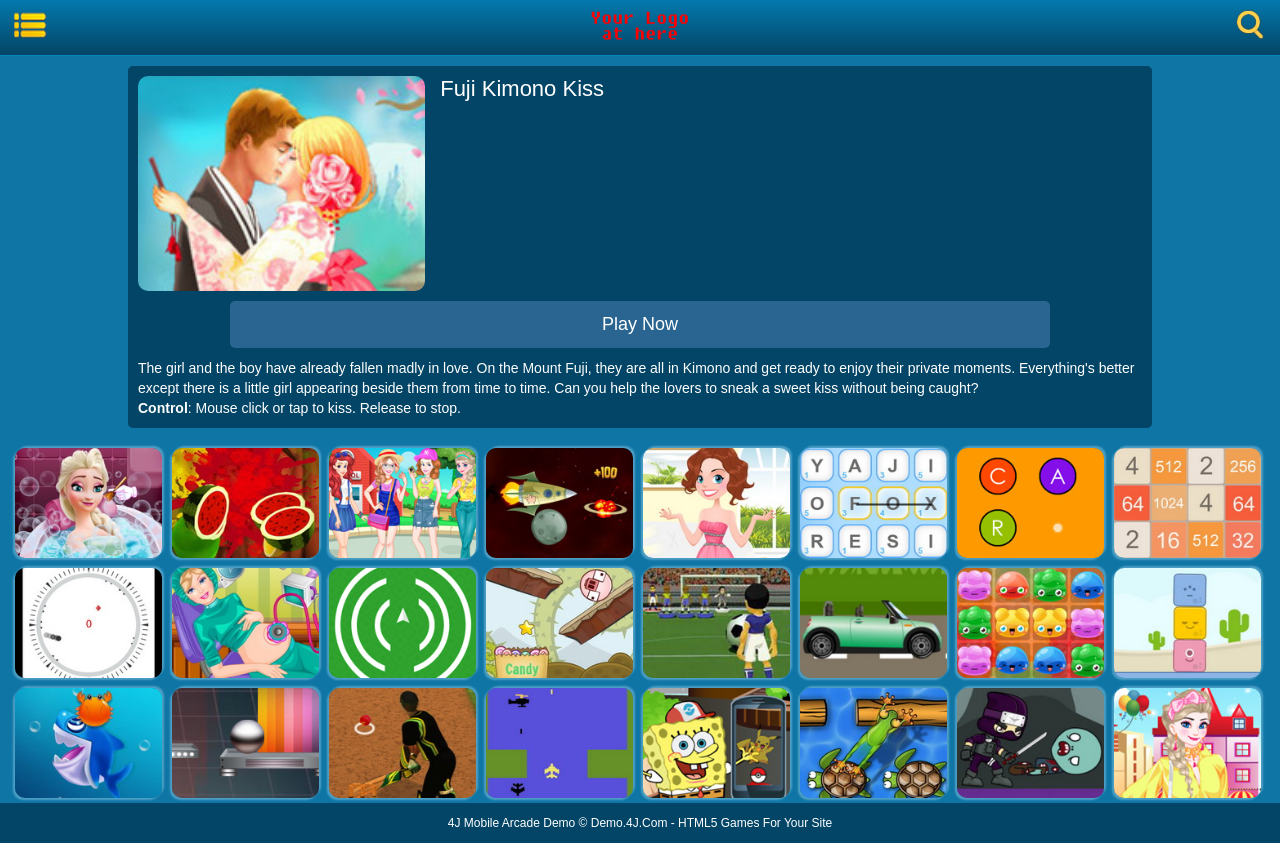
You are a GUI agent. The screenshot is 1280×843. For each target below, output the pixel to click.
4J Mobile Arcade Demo (511, 823)
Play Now (640, 324)
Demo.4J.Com (629, 823)
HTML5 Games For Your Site (755, 823)
